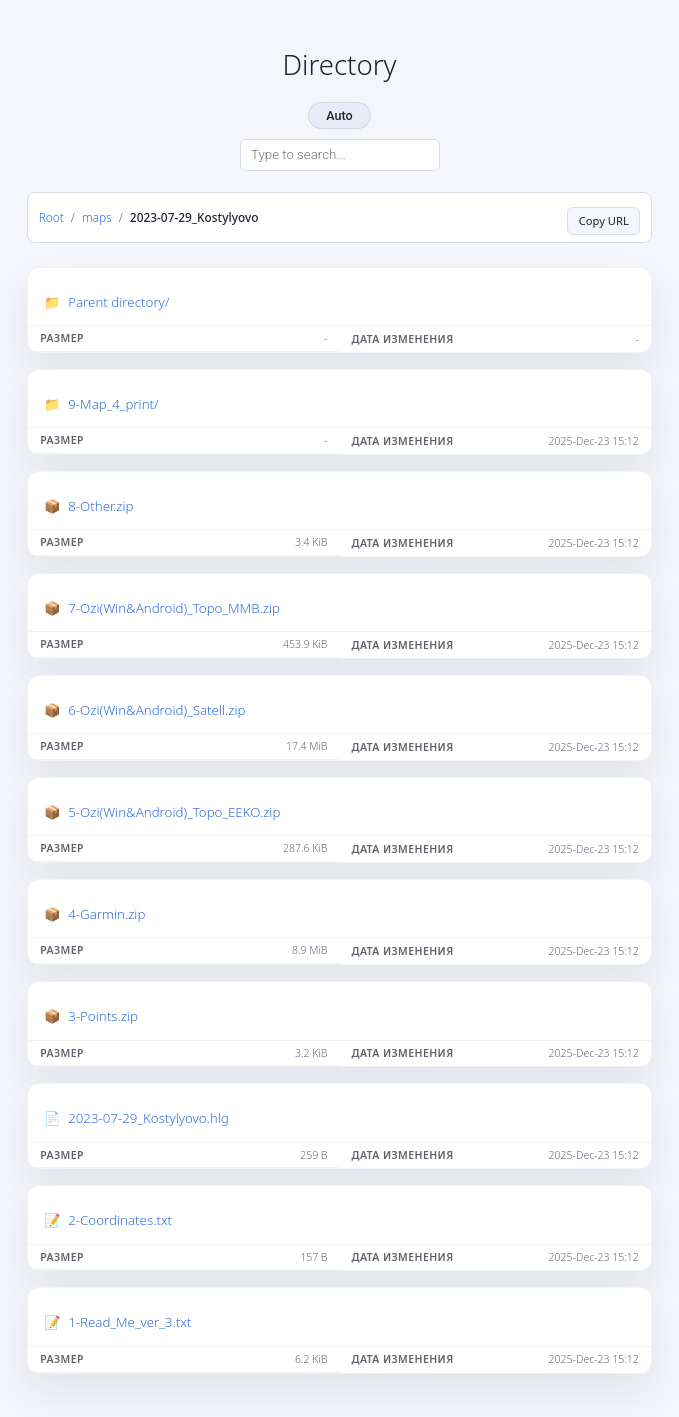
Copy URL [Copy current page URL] (604, 220)
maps (97, 217)
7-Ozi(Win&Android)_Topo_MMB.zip (174, 608)
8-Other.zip (100, 506)
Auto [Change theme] (339, 115)
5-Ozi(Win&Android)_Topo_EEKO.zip (174, 812)
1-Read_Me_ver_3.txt (129, 1322)
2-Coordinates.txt (120, 1220)
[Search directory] (340, 155)
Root (51, 217)
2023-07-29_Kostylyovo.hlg (148, 1118)
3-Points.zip (103, 1016)
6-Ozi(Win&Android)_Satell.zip (156, 710)
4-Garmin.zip (106, 914)
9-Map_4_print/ (113, 404)
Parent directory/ (118, 302)
